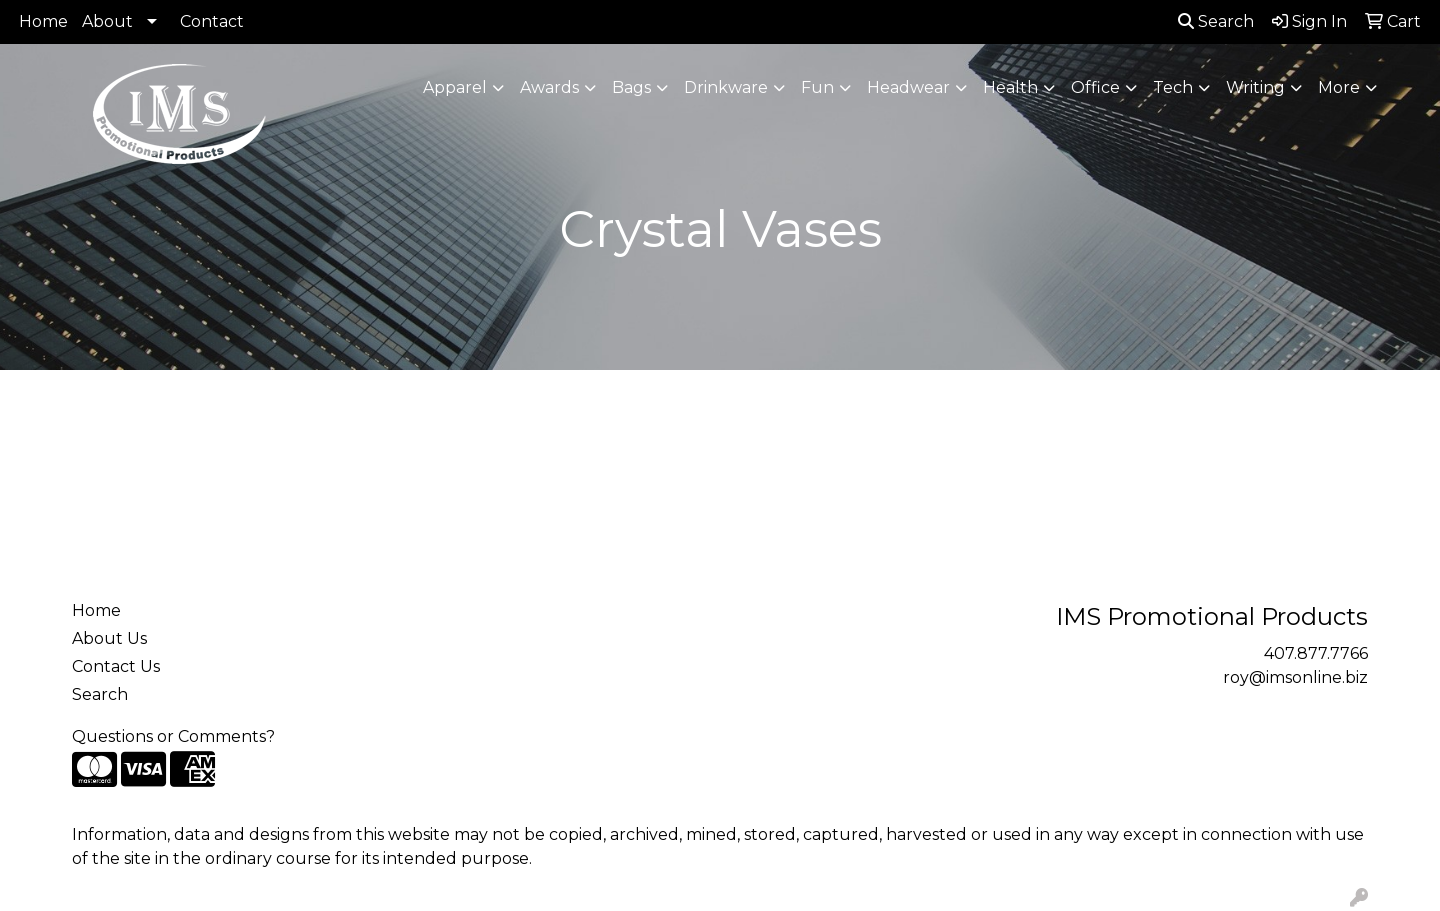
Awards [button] (549, 87)
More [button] (1339, 87)
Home (43, 21)
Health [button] (1010, 87)
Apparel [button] (455, 87)
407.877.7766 (1316, 653)
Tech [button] (1173, 87)
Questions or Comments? (173, 736)
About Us (109, 638)
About (107, 21)
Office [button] (1095, 87)
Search (1216, 21)
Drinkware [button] (726, 87)
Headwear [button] (908, 87)
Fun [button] (817, 87)
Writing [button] (1255, 87)
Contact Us (116, 666)
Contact (212, 21)
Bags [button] (631, 87)
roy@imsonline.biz (1295, 677)
